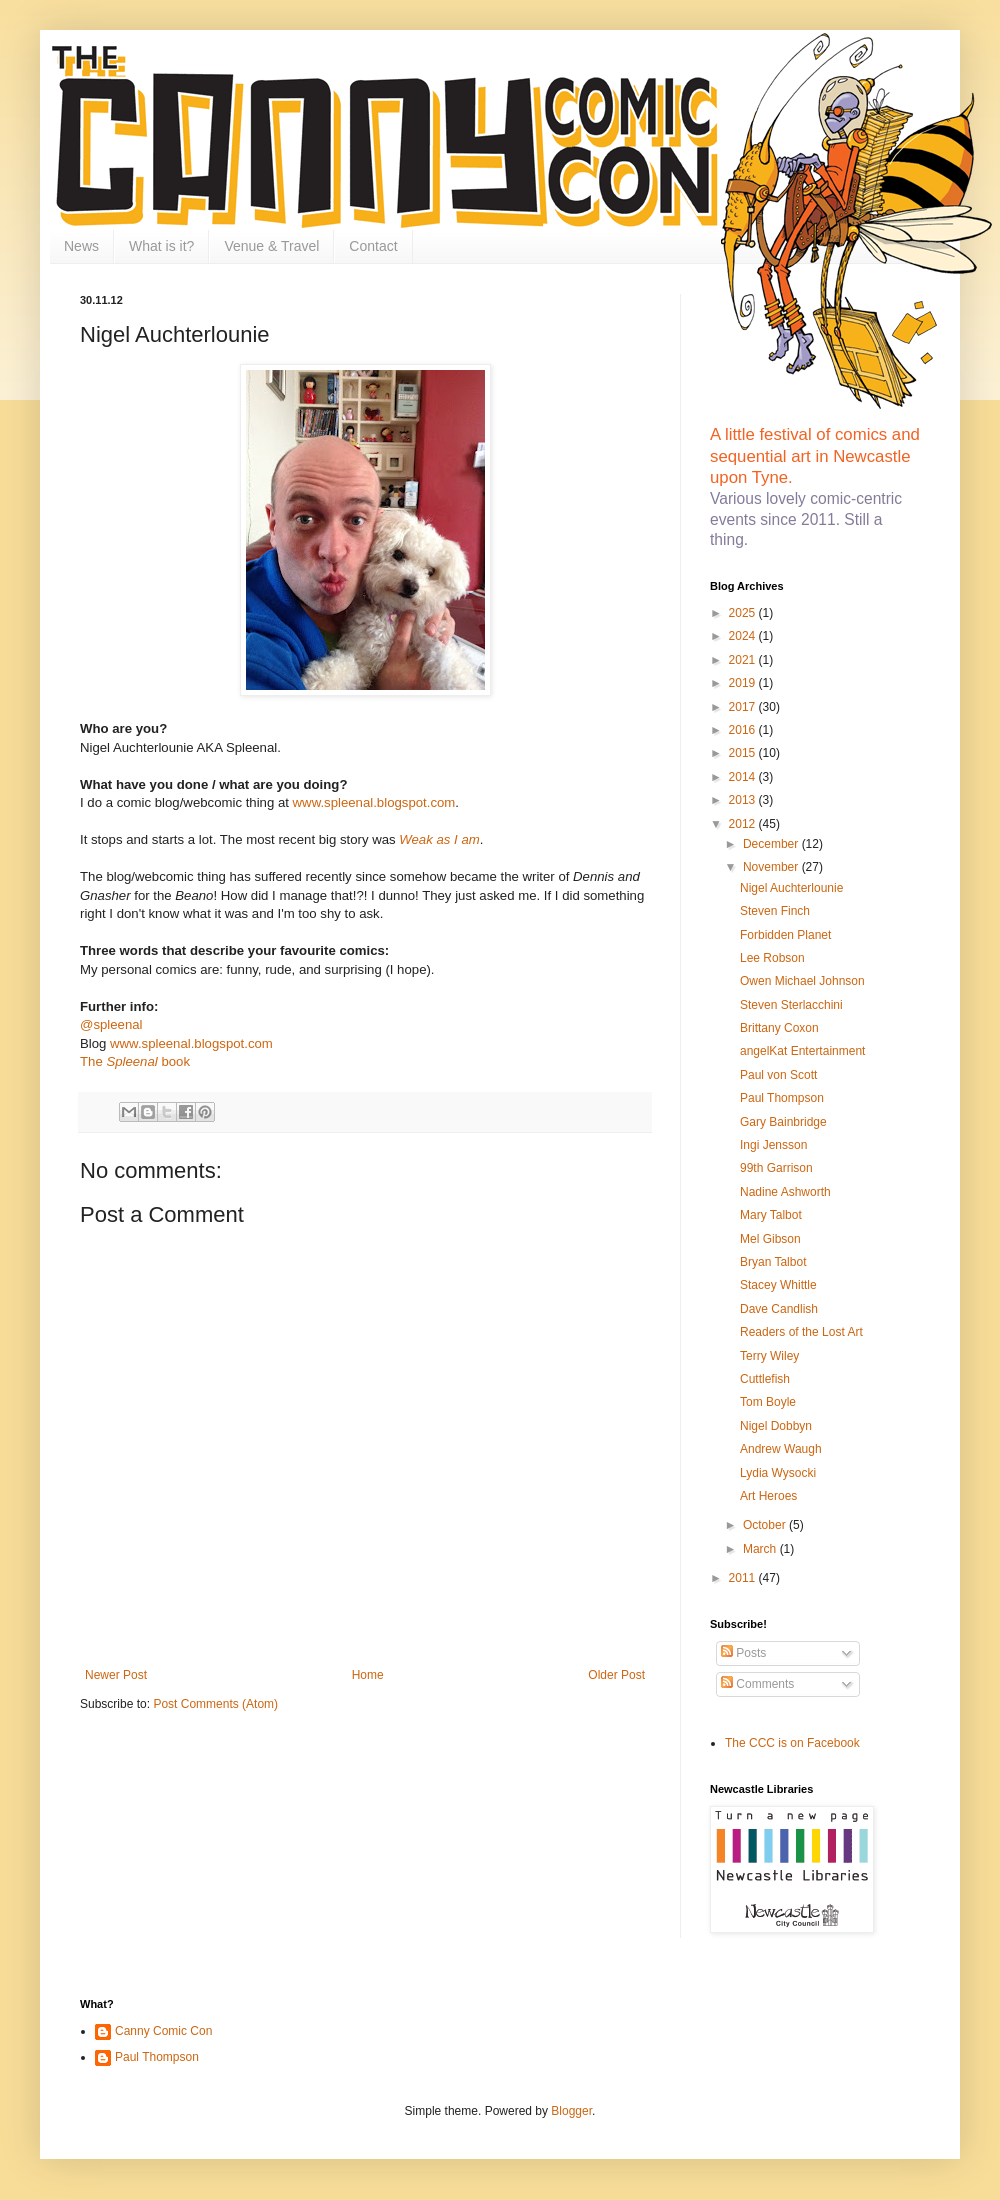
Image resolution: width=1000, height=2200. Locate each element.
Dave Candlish (779, 1309)
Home (368, 1675)
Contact (373, 246)
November (772, 867)
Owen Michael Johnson (802, 981)
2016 (744, 730)
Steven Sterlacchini (791, 1005)
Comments (757, 1684)
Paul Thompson (782, 1098)
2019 (744, 683)
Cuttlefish (765, 1379)
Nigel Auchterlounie (791, 888)
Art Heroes (768, 1496)
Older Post (616, 1675)
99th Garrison (776, 1168)
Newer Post (116, 1675)
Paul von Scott (778, 1075)
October (766, 1525)
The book (135, 1061)
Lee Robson (772, 958)
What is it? (161, 246)
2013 (744, 800)
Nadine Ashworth (785, 1192)
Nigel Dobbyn (776, 1426)
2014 (744, 777)
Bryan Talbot (773, 1262)
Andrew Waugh (781, 1449)
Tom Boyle (768, 1402)
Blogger (571, 2111)
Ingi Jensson (773, 1145)
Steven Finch (775, 911)
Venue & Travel (271, 246)
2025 (744, 613)
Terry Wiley (769, 1356)
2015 (744, 753)
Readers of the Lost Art (801, 1332)
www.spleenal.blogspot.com (374, 802)
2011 (744, 1578)
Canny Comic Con (163, 2031)
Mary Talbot (771, 1215)
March (761, 1549)
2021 (744, 660)
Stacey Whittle (778, 1285)
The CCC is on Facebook (792, 1743)
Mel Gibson (770, 1239)
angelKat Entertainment (802, 1051)
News (81, 246)
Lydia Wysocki (778, 1473)
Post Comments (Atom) (215, 1704)
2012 (744, 824)
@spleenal (111, 1024)
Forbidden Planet (785, 935)
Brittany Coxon (779, 1028)
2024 (744, 636)
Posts (743, 1653)
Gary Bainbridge (783, 1122)
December (772, 844)
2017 (744, 707)
